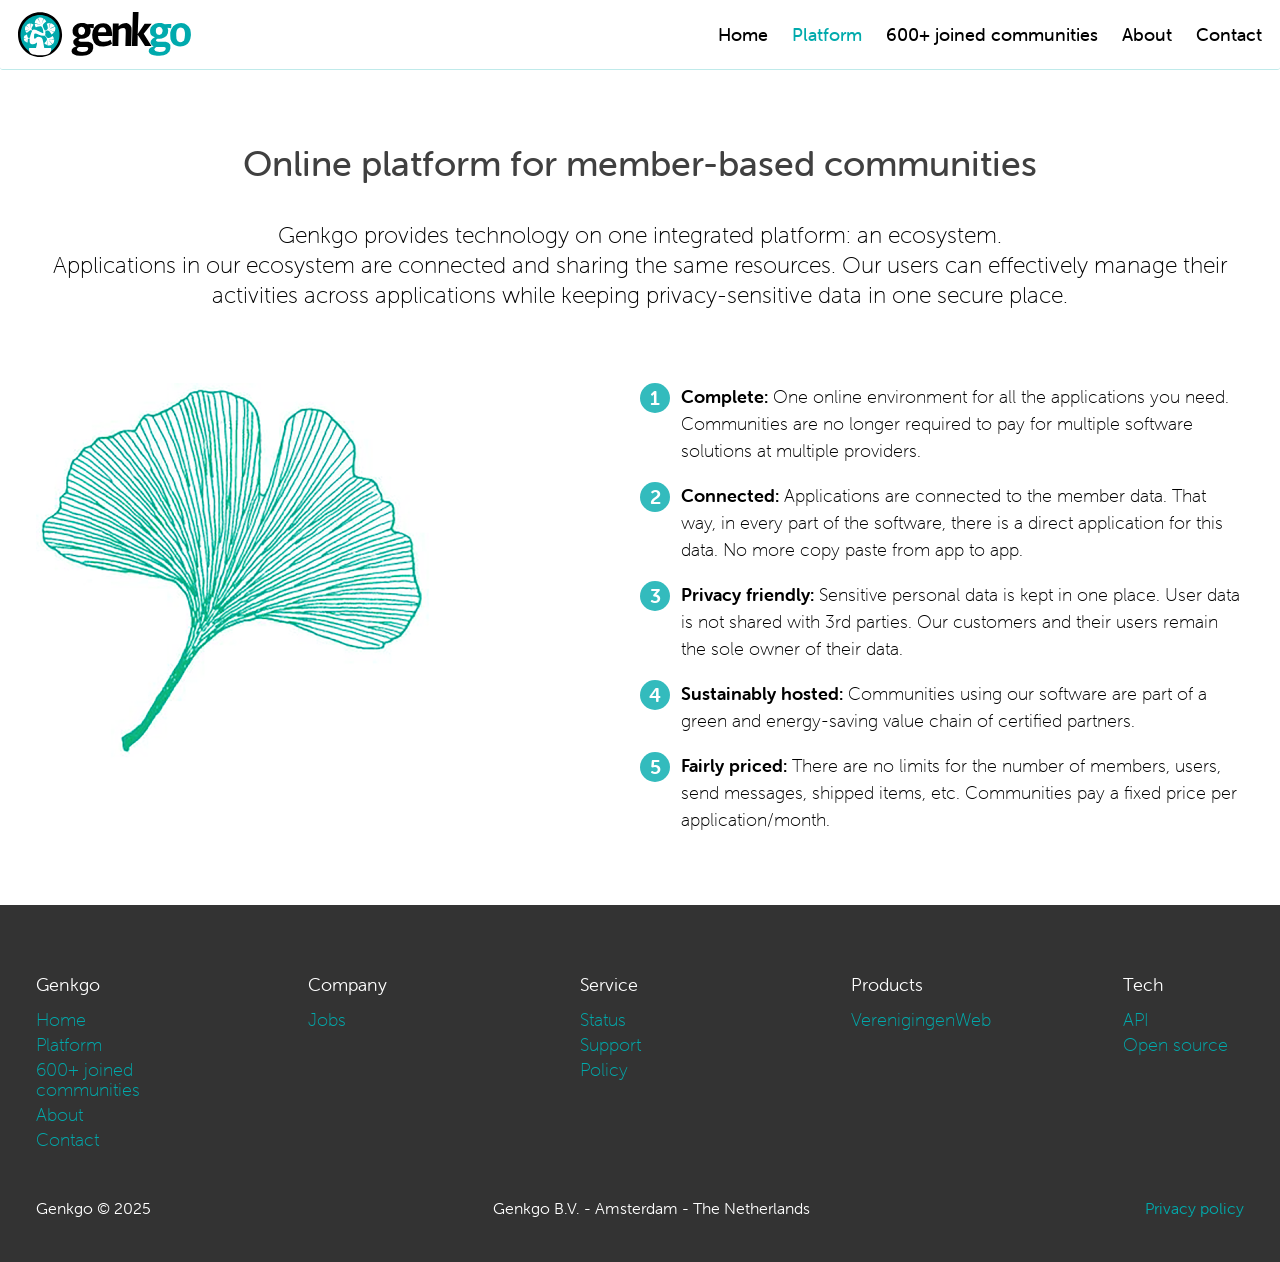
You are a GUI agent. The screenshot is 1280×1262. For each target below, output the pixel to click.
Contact (1229, 34)
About (1147, 34)
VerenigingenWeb (921, 1019)
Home (743, 34)
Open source (1175, 1044)
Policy (604, 1069)
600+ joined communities (992, 34)
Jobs (327, 1019)
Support (610, 1044)
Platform (827, 34)
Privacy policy (1194, 1208)
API (1136, 1019)
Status (603, 1019)
